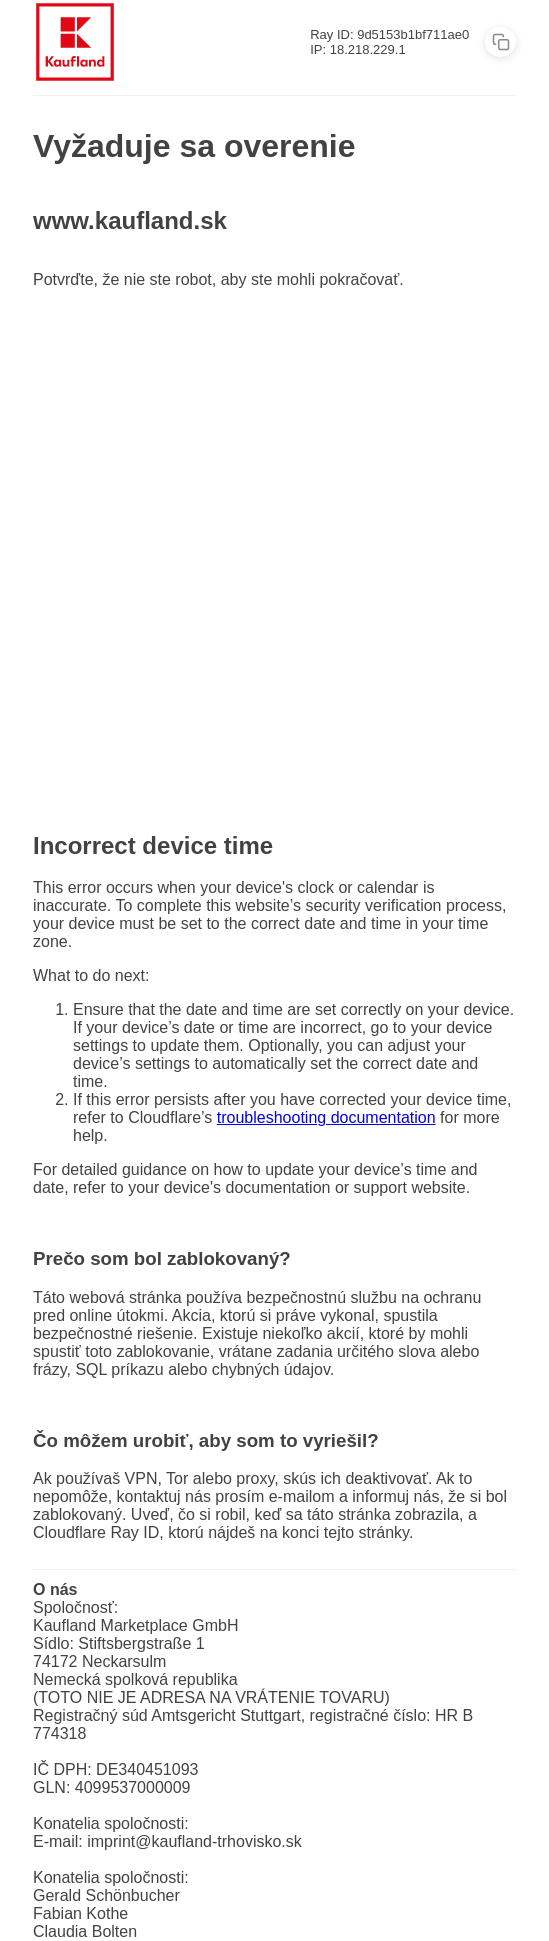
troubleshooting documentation (326, 1117)
